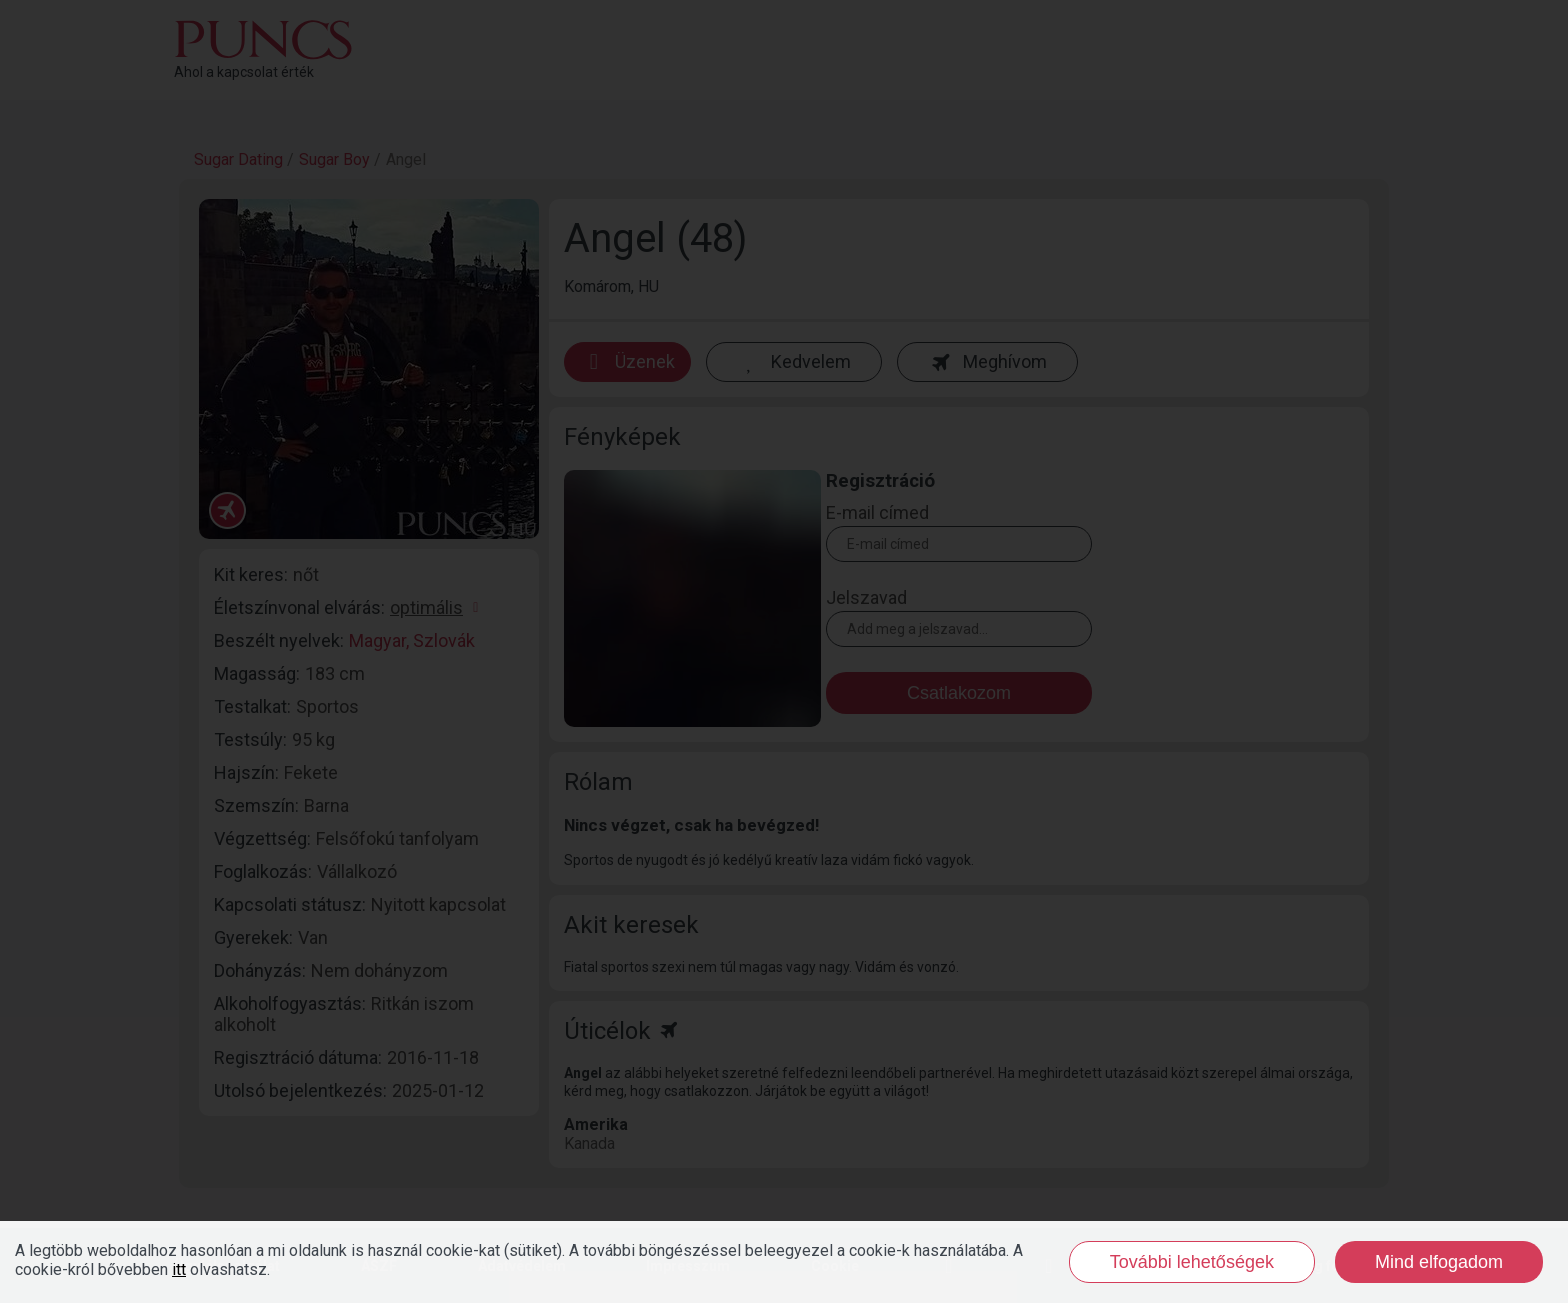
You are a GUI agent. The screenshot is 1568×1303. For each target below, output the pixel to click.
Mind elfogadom (1439, 1262)
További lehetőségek (1192, 1262)
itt (179, 1269)
